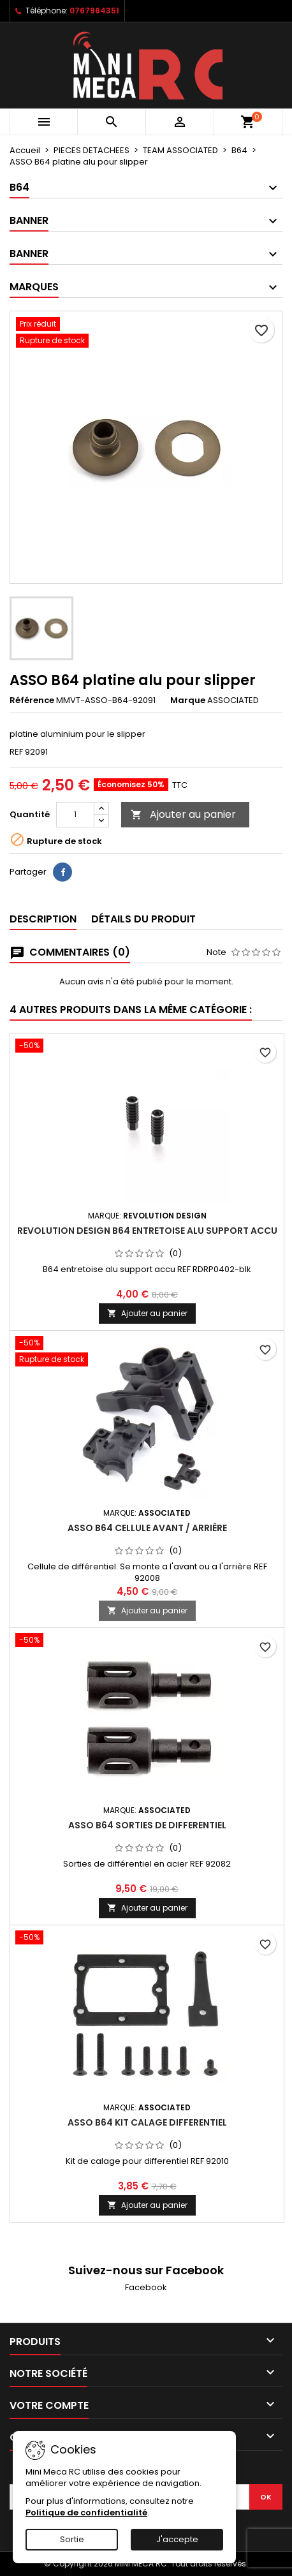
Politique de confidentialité (86, 2512)
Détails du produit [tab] (143, 919)
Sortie (72, 2539)
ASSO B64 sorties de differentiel (147, 1825)
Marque (187, 700)
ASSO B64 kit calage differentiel (147, 2122)
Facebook (146, 2287)
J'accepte (177, 2539)
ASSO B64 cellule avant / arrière (147, 1527)
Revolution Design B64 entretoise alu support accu (147, 1230)
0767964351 (94, 10)
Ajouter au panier (183, 814)
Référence (32, 700)
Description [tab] (43, 919)
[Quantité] (75, 814)
